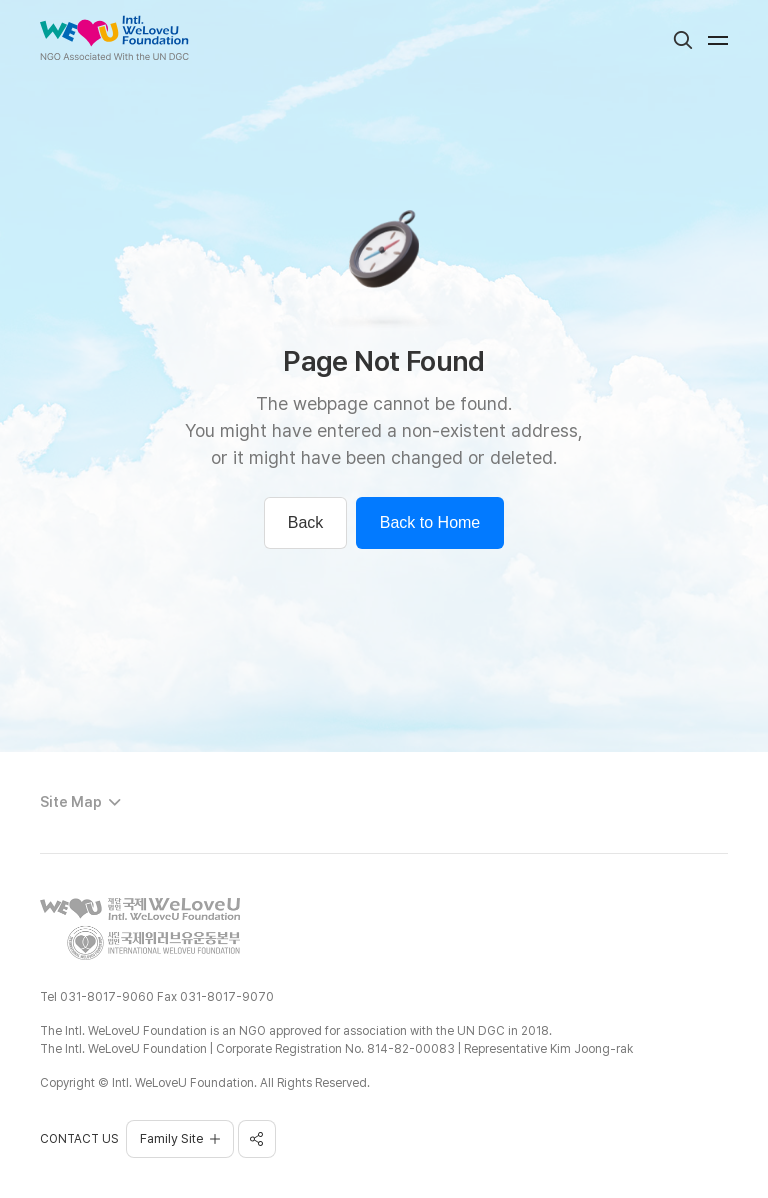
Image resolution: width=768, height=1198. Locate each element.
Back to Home (430, 522)
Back (306, 522)
